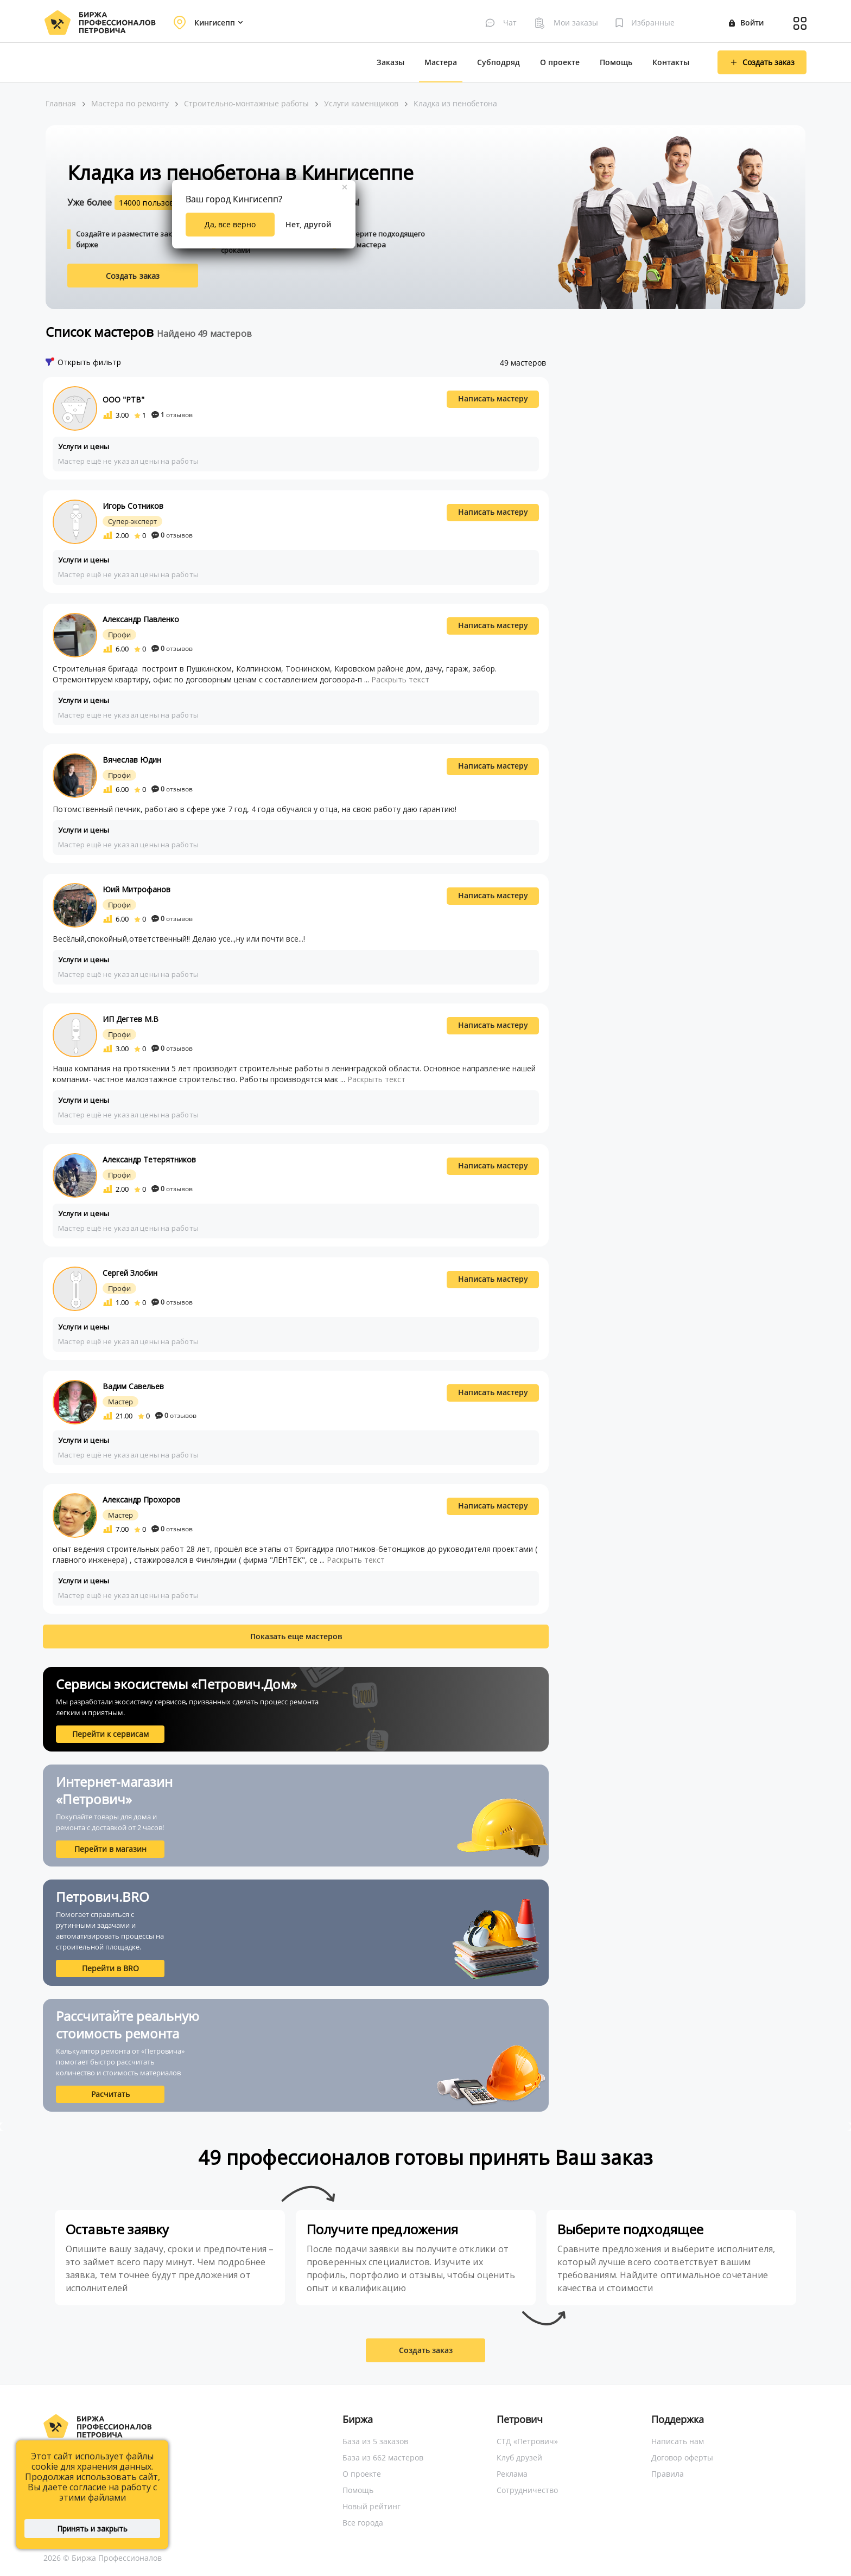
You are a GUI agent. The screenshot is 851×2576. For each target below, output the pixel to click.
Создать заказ (133, 276)
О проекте (560, 62)
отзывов (172, 414)
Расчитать (110, 2094)
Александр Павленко (141, 619)
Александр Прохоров (141, 1499)
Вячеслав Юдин (132, 760)
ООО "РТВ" (123, 399)
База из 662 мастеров (382, 2457)
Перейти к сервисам (110, 1734)
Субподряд (498, 62)
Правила (667, 2474)
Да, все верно (230, 224)
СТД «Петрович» (527, 2441)
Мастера (440, 62)
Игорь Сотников (133, 506)
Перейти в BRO (110, 1968)
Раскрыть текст (400, 679)
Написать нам (677, 2441)
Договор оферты (682, 2457)
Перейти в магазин (110, 1849)
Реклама (512, 2474)
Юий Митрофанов (136, 889)
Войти (746, 22)
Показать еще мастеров (296, 1636)
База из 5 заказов (375, 2441)
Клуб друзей (519, 2457)
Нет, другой (308, 224)
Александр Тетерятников (149, 1159)
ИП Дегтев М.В (130, 1019)
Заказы (390, 62)
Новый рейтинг (371, 2506)
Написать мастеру (493, 398)
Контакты (670, 62)
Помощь (616, 62)
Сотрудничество (527, 2490)
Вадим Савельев (133, 1386)
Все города (362, 2522)
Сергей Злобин (130, 1273)
